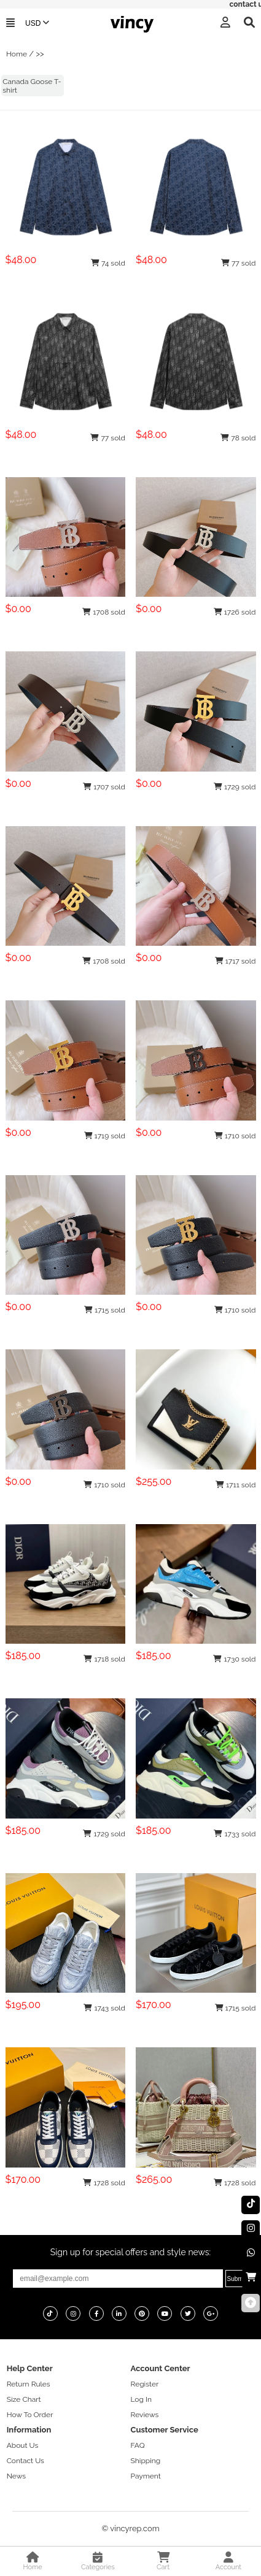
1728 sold (104, 2183)
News (16, 2476)
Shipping (146, 2460)
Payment (146, 2476)
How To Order (30, 2414)
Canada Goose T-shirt (31, 85)
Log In (141, 2399)
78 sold (237, 438)
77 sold (238, 263)
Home (16, 54)
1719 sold (104, 1136)
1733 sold (234, 1834)
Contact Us (25, 2460)
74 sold (108, 263)
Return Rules (28, 2384)
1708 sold (103, 612)
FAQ (138, 2445)
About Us (23, 2445)
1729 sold (235, 787)
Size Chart (24, 2399)
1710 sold (235, 1136)
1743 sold (104, 2008)
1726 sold (235, 612)
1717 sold (235, 961)
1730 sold (234, 1659)
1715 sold (104, 1310)
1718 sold (104, 1659)
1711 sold (236, 1485)
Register (145, 2384)
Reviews (145, 2414)
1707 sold (104, 787)
